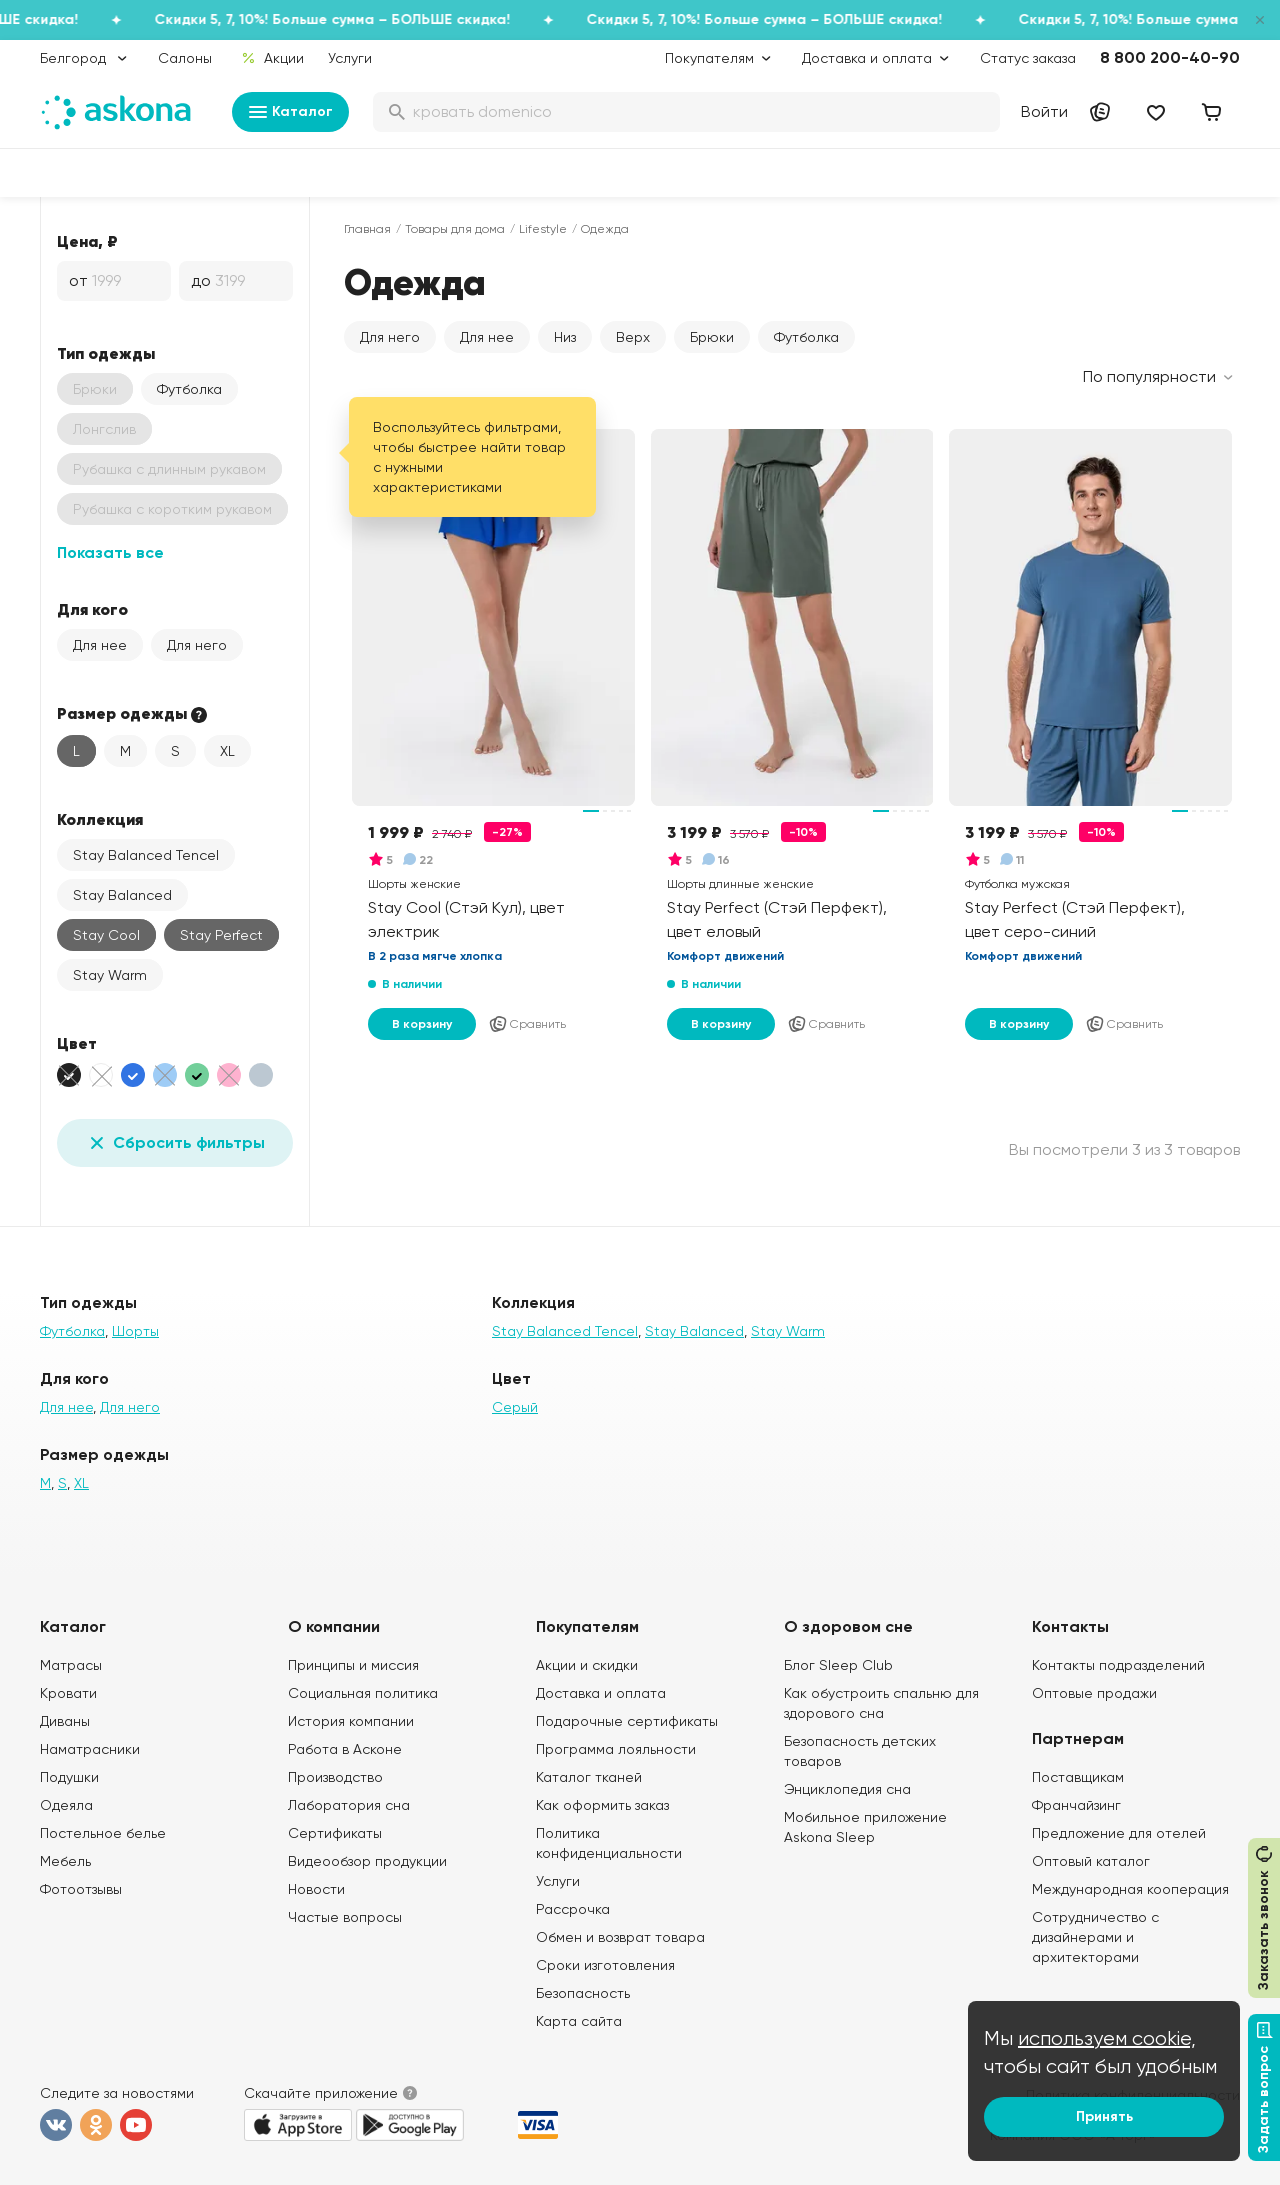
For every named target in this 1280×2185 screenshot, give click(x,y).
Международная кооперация (1130, 1889)
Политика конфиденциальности (609, 1843)
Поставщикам (1078, 1777)
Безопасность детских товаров (860, 1751)
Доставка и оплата (601, 1693)
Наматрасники (90, 1749)
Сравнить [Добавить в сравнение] (527, 1024)
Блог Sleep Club (838, 1665)
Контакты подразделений (1118, 1665)
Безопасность (583, 1993)
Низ (565, 337)
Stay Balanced (122, 895)
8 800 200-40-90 (1170, 57)
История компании (351, 1721)
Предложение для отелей (1119, 1833)
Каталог (290, 112)
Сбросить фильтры (175, 1143)
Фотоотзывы (81, 1889)
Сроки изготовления (605, 1965)
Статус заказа (1028, 58)
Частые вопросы (345, 1917)
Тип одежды (106, 353)
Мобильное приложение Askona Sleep (865, 1827)
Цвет (77, 1043)
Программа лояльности (616, 1749)
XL (227, 751)
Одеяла (66, 1805)
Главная (367, 229)
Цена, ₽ (87, 241)
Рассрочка (573, 1909)
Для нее (100, 645)
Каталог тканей (589, 1777)
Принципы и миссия (353, 1665)
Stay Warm (110, 975)
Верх (633, 337)
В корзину (422, 1024)
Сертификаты (335, 1833)
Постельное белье (103, 1833)
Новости (316, 1889)
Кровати (68, 1693)
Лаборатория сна (349, 1805)
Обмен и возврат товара (620, 1937)
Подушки (69, 1777)
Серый (515, 1407)
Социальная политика (363, 1693)
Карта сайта (579, 2021)
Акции (272, 58)
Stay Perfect (221, 935)
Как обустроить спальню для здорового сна (881, 1703)
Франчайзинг (1076, 1805)
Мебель (65, 1861)
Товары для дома (455, 229)
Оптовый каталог (1091, 1861)
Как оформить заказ (602, 1805)
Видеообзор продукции (367, 1861)
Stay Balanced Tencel (146, 855)
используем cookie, (1107, 2038)
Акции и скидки (587, 1665)
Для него (197, 645)
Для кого (92, 609)
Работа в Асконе (345, 1749)
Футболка (189, 389)
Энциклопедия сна (847, 1789)
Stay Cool (106, 935)
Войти (1044, 111)
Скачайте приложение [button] (321, 2093)
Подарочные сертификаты (627, 1721)
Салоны (185, 58)
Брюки (712, 337)
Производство (335, 1777)
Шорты (135, 1331)
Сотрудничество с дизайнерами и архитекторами (1095, 1937)
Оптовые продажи (1094, 1693)
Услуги (350, 58)
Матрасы (71, 1665)
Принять (1104, 2116)
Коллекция (100, 819)
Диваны (65, 1721)
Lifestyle (543, 229)
